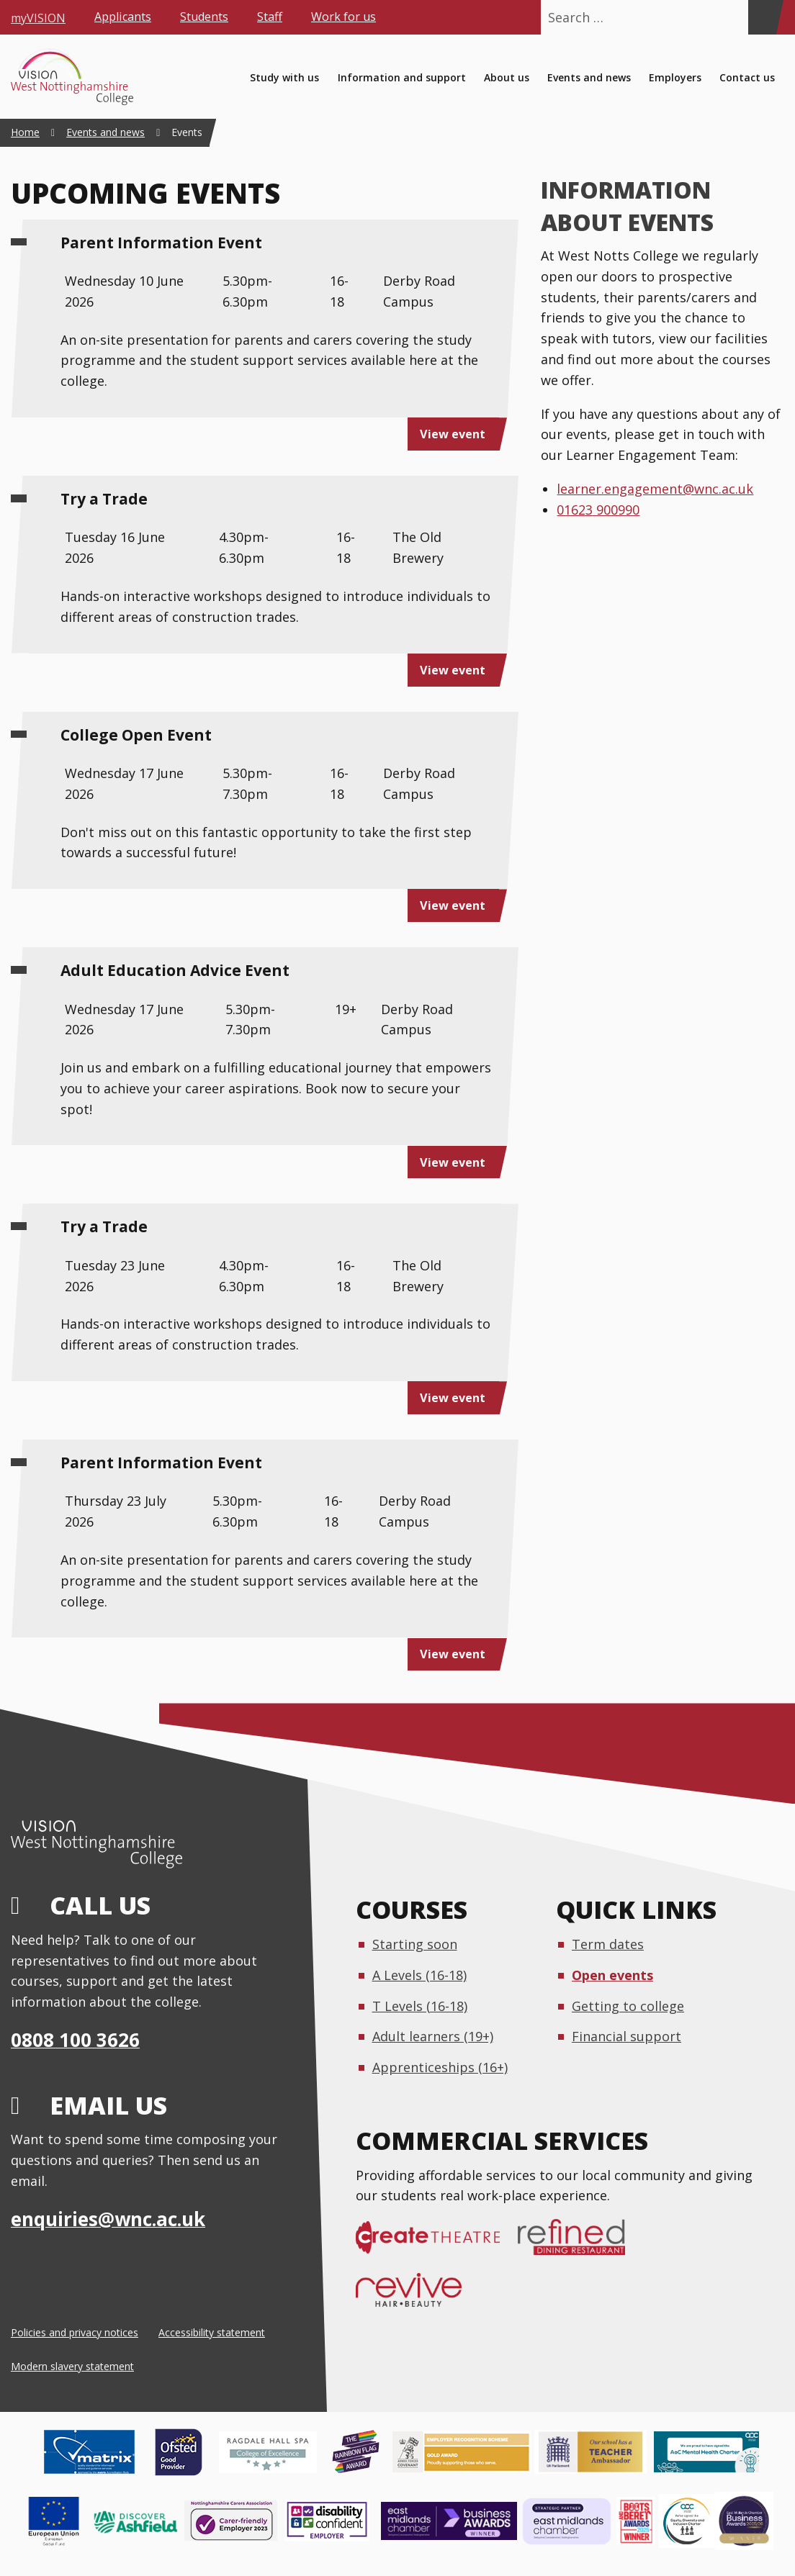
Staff (269, 16)
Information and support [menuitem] (402, 77)
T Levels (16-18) (419, 2006)
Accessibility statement (211, 2332)
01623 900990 (598, 509)
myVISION (38, 16)
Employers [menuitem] (675, 77)
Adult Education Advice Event (174, 970)
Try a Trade (104, 499)
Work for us (343, 16)
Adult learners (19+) (432, 2036)
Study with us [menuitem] (284, 77)
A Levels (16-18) (419, 1975)
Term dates (608, 1944)
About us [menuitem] (506, 77)
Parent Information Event (161, 242)
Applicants (122, 16)
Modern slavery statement (72, 2366)
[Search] (762, 17)
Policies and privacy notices (74, 2332)
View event (452, 434)
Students (204, 16)
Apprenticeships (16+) (440, 2067)
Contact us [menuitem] (747, 77)
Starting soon (414, 1944)
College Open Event (136, 735)
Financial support (626, 2036)
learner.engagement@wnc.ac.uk (655, 488)
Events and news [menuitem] (589, 77)
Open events (612, 1975)
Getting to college (628, 2006)
